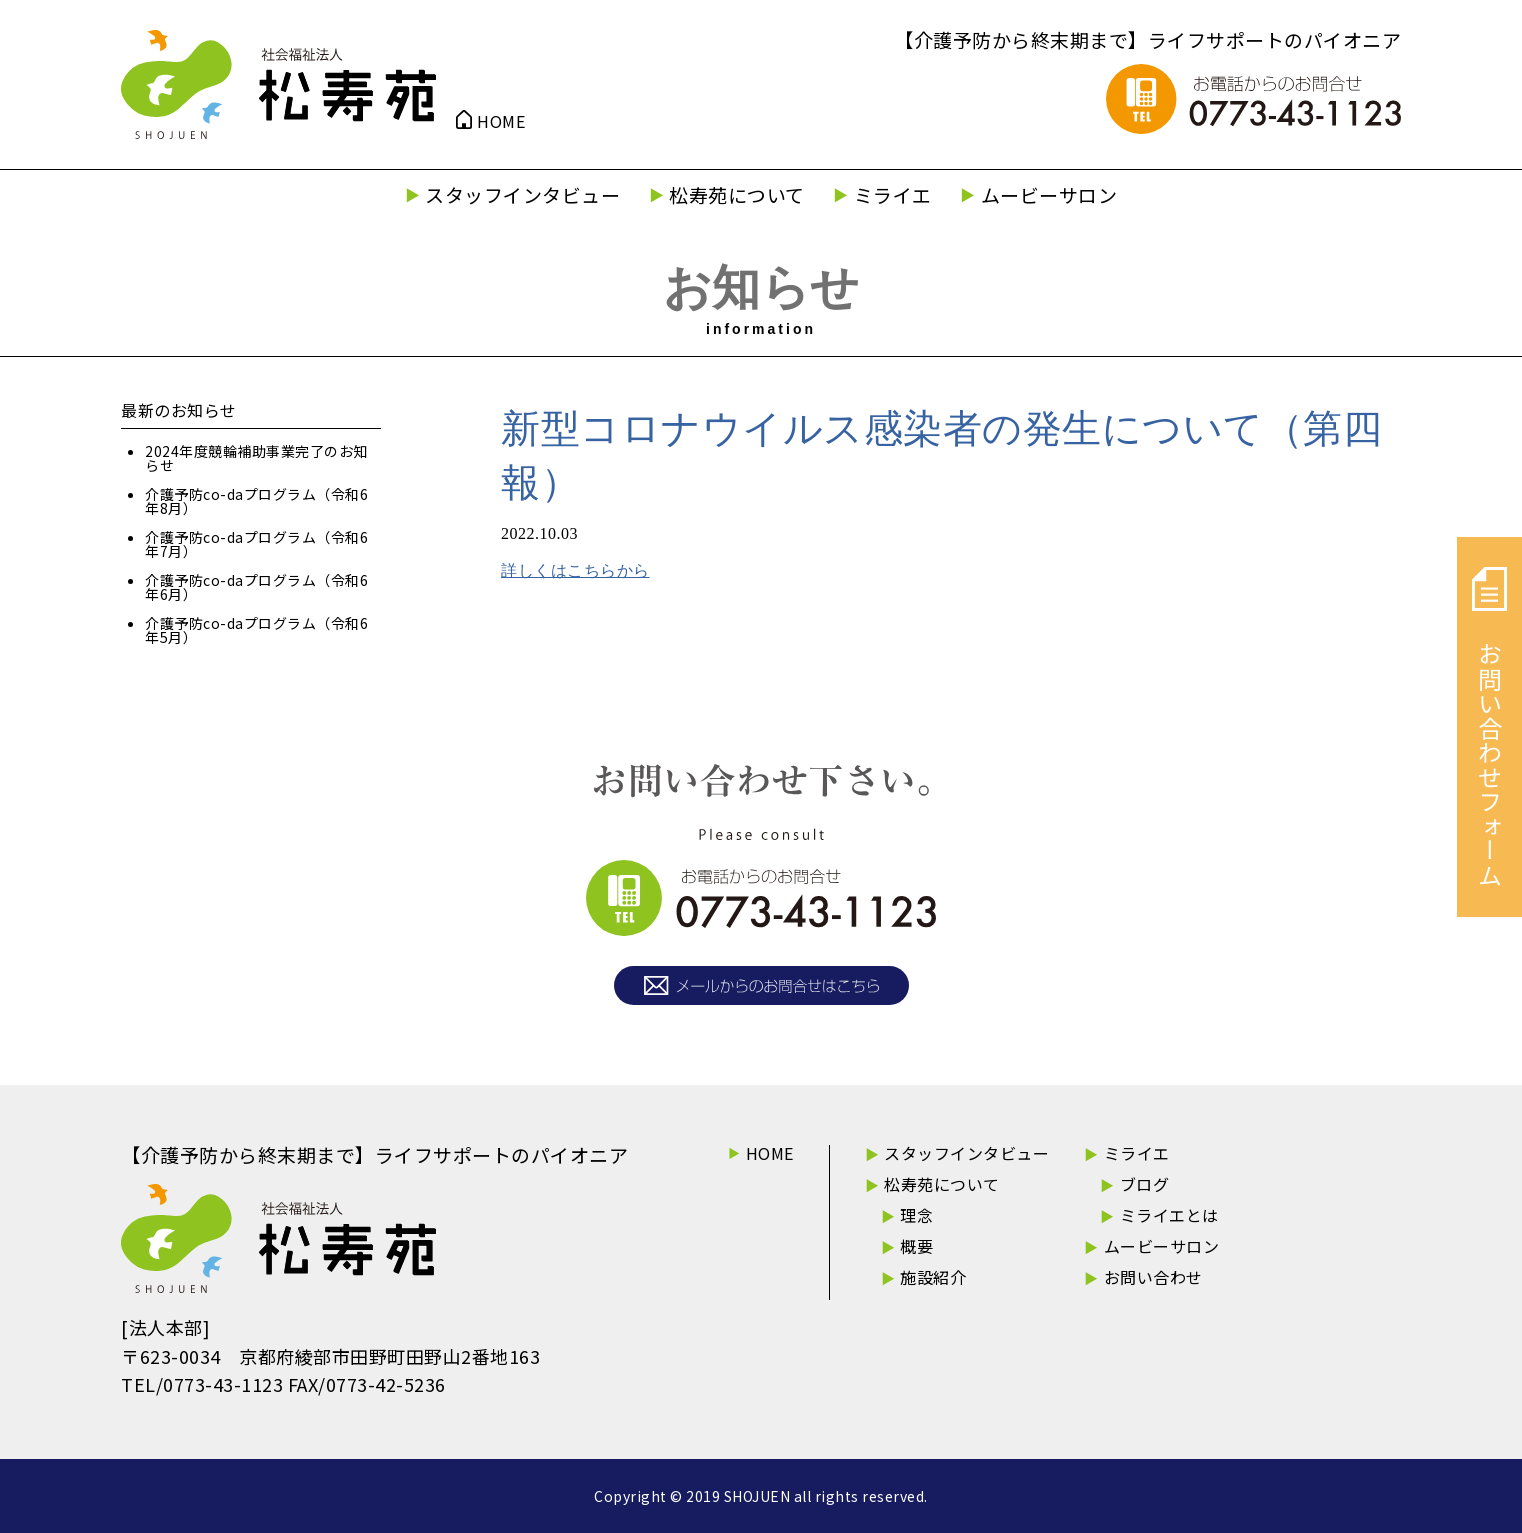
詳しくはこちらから (575, 570)
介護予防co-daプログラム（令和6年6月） (256, 587)
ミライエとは (1169, 1215)
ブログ (1145, 1184)
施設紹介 (933, 1277)
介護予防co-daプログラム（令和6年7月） (256, 544)
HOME (501, 121)
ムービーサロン (1049, 194)
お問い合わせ (1153, 1277)
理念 (916, 1215)
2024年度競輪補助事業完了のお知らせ (256, 458)
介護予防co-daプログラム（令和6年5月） (256, 630)
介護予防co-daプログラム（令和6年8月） (256, 501)
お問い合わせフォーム (1490, 727)
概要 (916, 1246)
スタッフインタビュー (522, 194)
